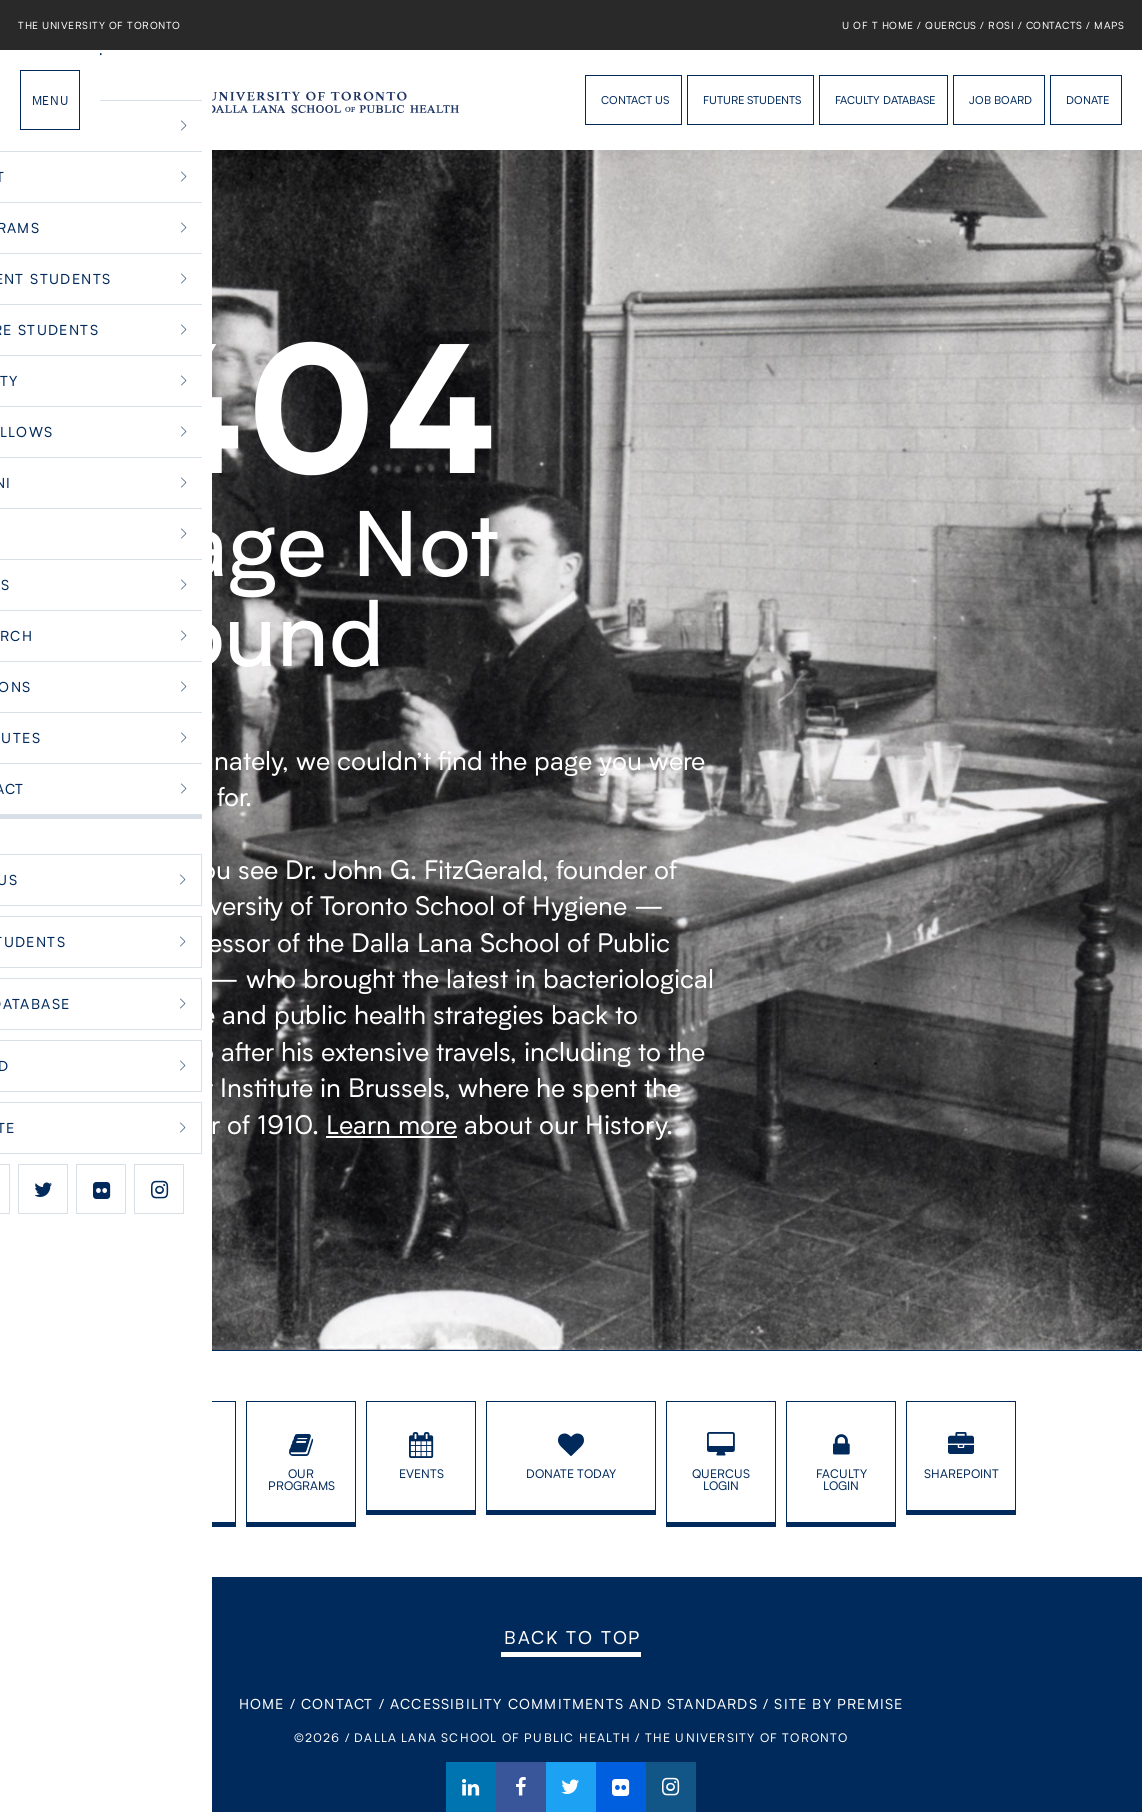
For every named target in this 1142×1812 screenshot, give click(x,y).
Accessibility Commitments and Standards (574, 1703)
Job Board (1000, 99)
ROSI (1001, 25)
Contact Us (635, 99)
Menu (50, 100)
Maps (1109, 25)
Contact (337, 1703)
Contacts (1054, 25)
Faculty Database (885, 99)
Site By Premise (838, 1703)
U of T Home (878, 25)
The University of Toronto (99, 25)
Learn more (391, 1124)
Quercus (951, 25)
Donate (1087, 99)
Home (262, 1703)
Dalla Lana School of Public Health (135, 100)
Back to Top (572, 1637)
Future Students (752, 99)
